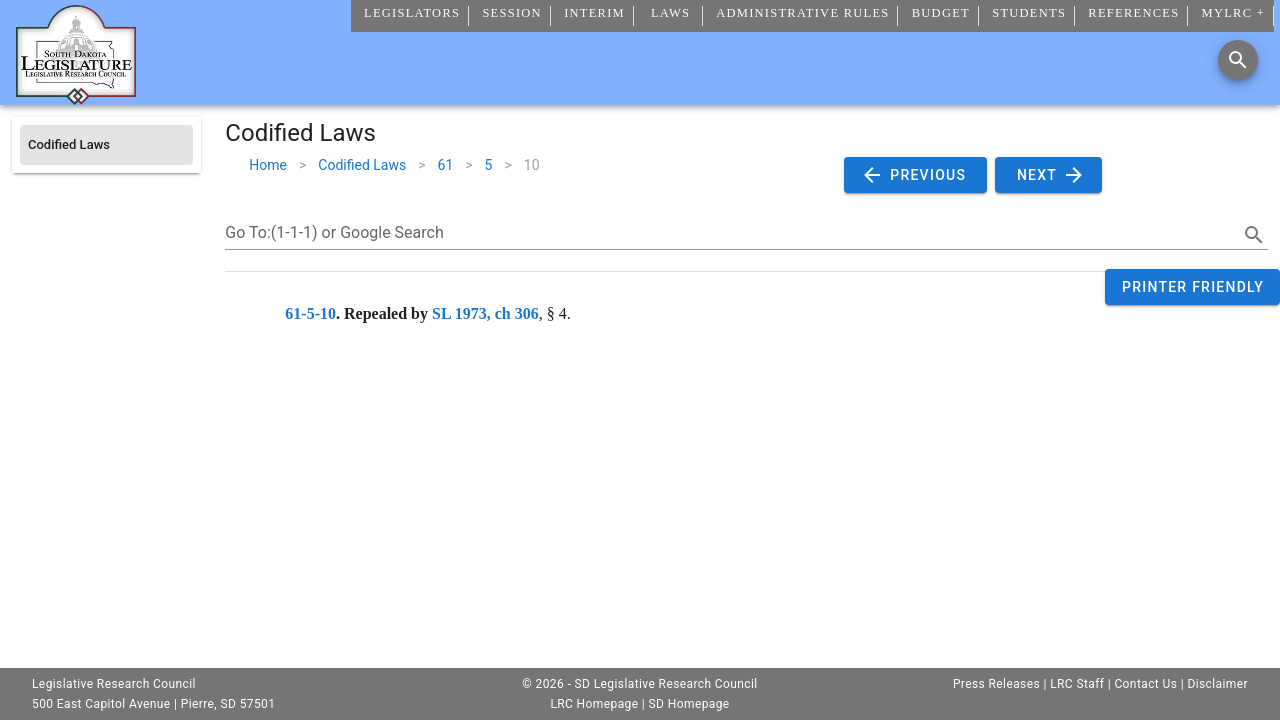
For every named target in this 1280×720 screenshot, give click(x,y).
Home (268, 165)
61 (446, 165)
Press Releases (996, 684)
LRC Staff (1077, 684)
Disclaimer (1217, 684)
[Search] (1238, 60)
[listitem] (106, 145)
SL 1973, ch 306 (485, 313)
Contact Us (1145, 684)
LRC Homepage (594, 704)
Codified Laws (362, 165)
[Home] (76, 97)
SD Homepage (689, 704)
